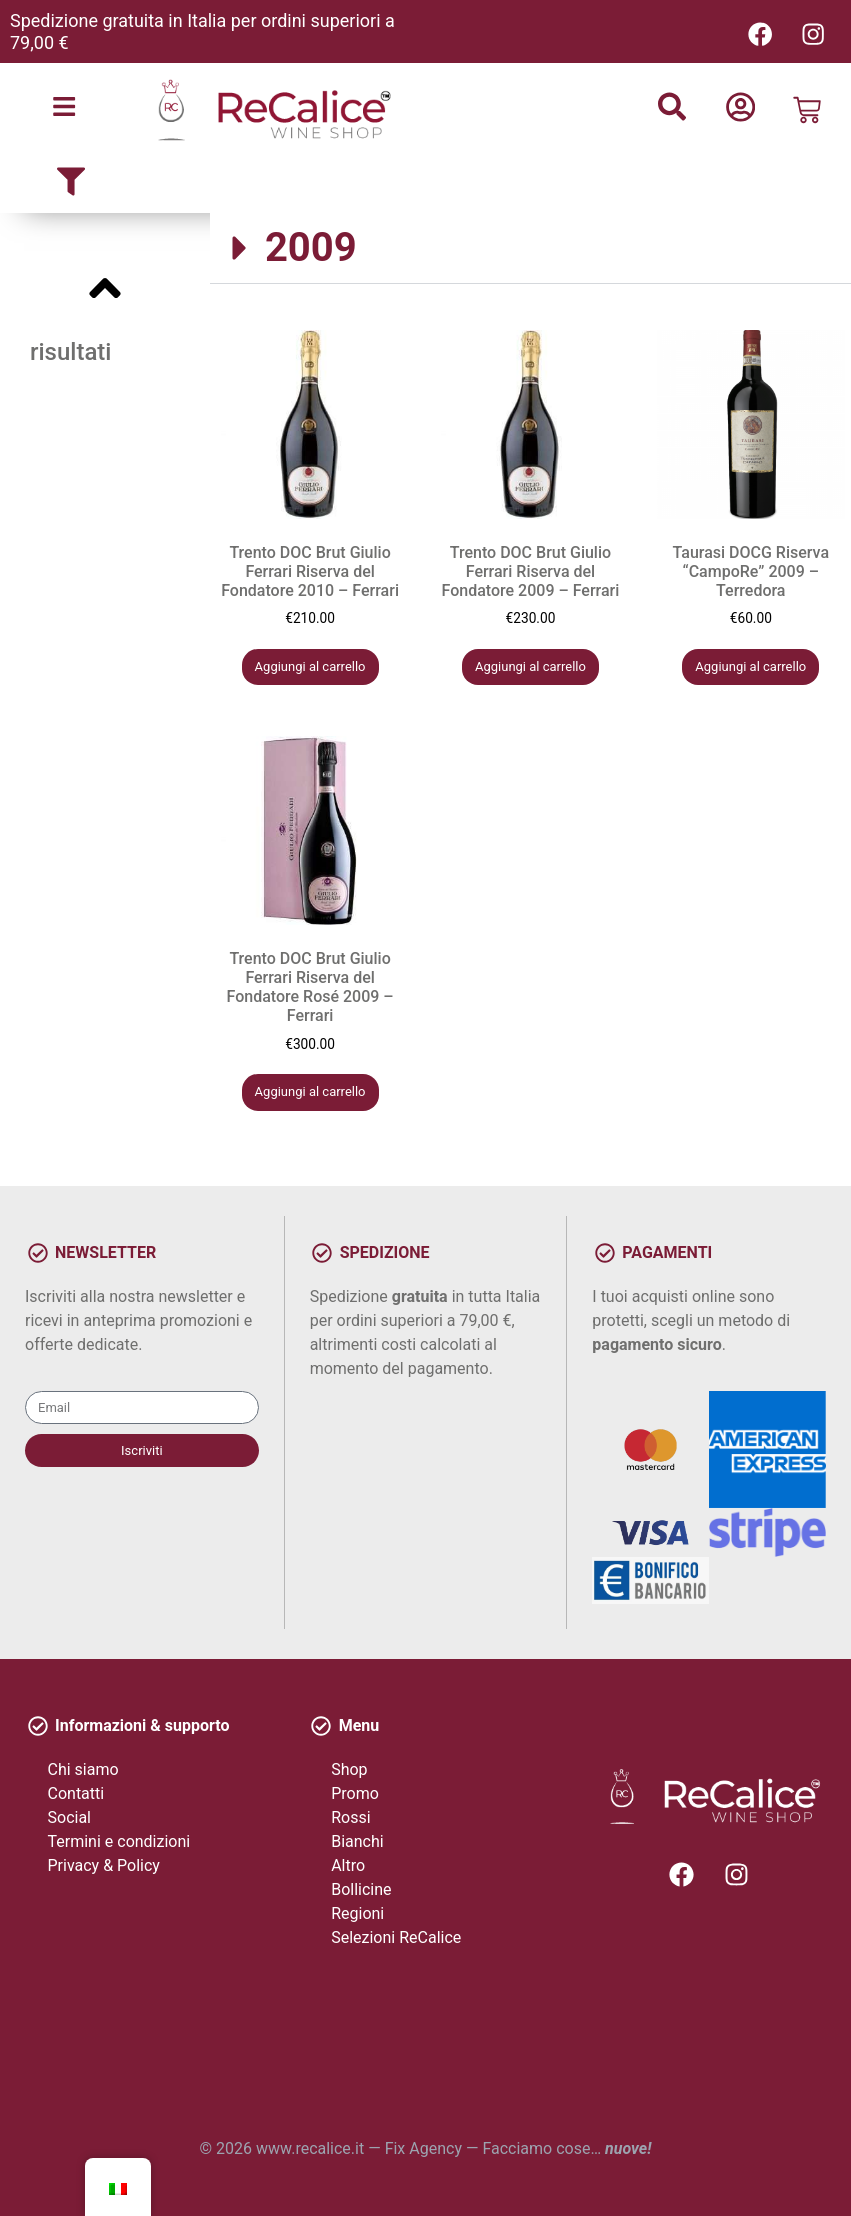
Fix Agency (423, 2148)
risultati (70, 353)
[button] (530, 249)
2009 (311, 248)
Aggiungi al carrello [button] (310, 666)
